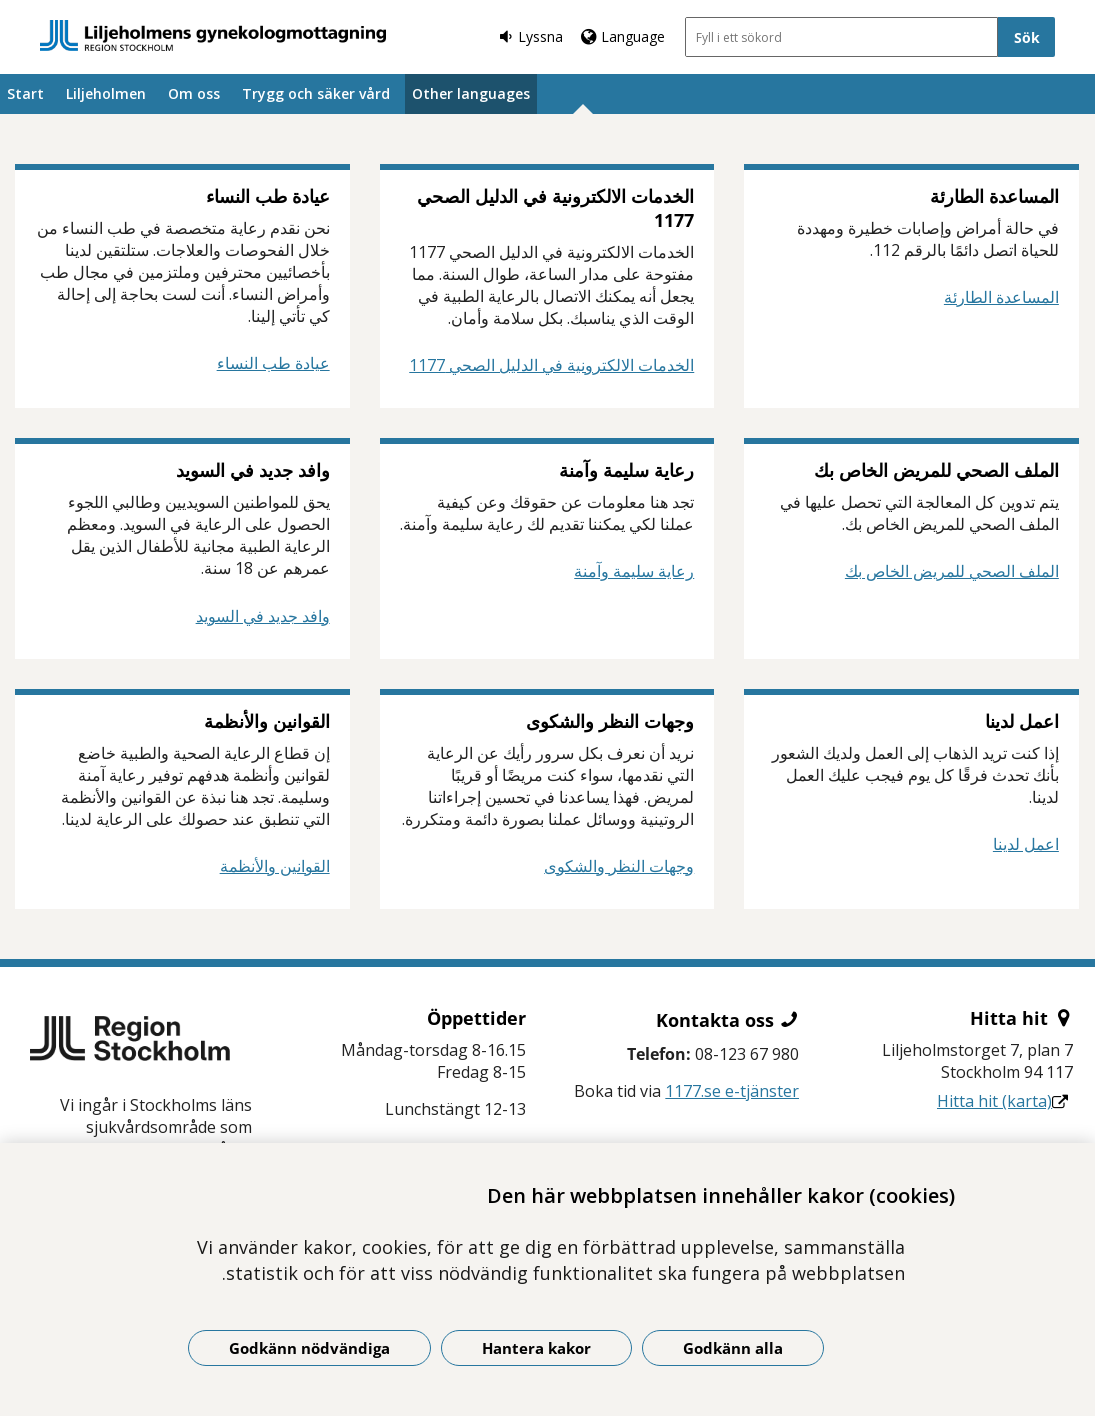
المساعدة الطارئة (1001, 297)
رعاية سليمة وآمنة (634, 571)
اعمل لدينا (1026, 844)
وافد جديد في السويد (263, 616)
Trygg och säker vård (316, 93)
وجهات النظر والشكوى (619, 866)
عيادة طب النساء (273, 363)
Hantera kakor (536, 1348)
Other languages (471, 93)
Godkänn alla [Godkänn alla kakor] (733, 1348)
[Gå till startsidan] (213, 35)
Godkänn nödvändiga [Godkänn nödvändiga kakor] (309, 1348)
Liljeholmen (106, 93)
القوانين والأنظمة (275, 866)
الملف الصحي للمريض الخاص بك (952, 571)
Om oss (194, 93)
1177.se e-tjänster (732, 1091)
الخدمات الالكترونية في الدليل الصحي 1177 (551, 365)
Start (25, 93)
